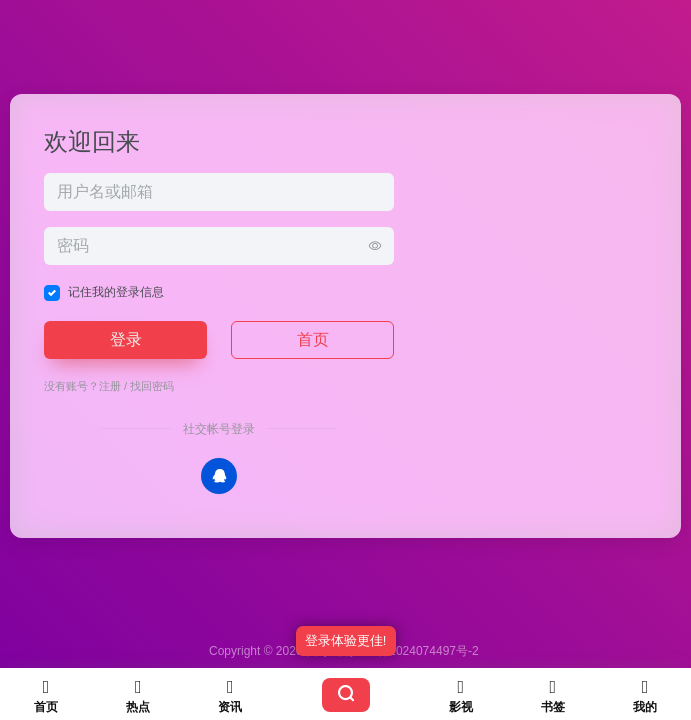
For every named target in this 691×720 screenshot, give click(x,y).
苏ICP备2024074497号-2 (411, 651)
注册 (110, 386)
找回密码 (152, 386)
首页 (313, 339)
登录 (126, 339)
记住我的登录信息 (116, 292)
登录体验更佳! (346, 640)
